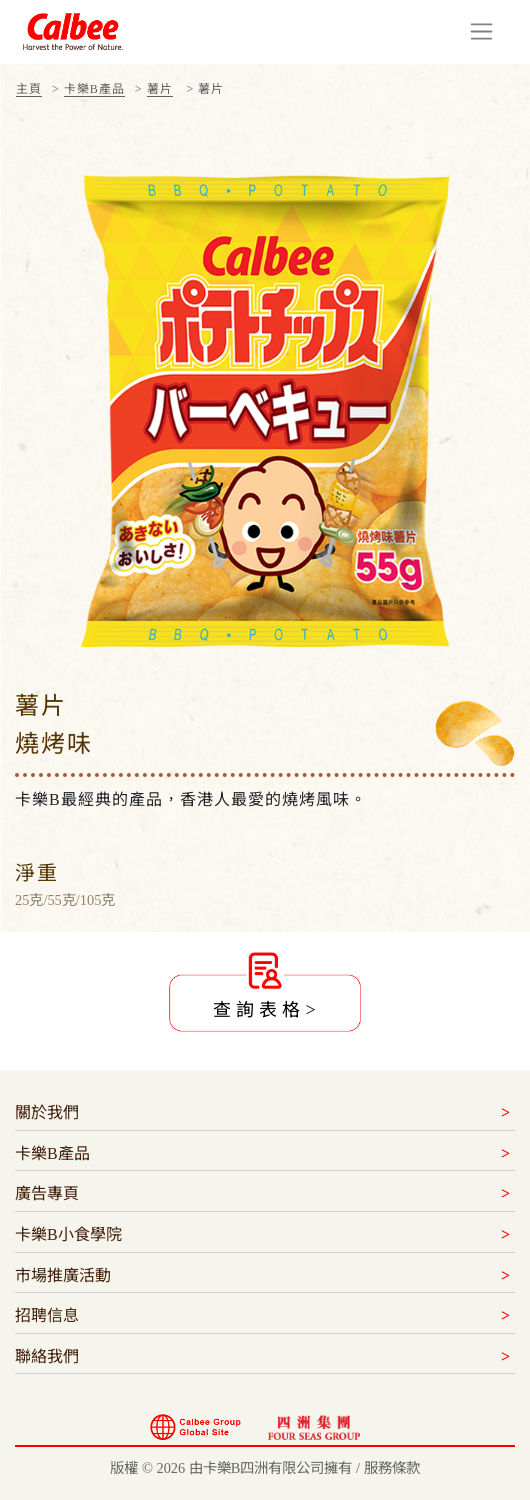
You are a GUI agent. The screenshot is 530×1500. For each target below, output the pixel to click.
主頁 (29, 89)
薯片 (160, 89)
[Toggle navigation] (481, 31)
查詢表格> (266, 1010)
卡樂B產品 (94, 89)
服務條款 (392, 1468)
